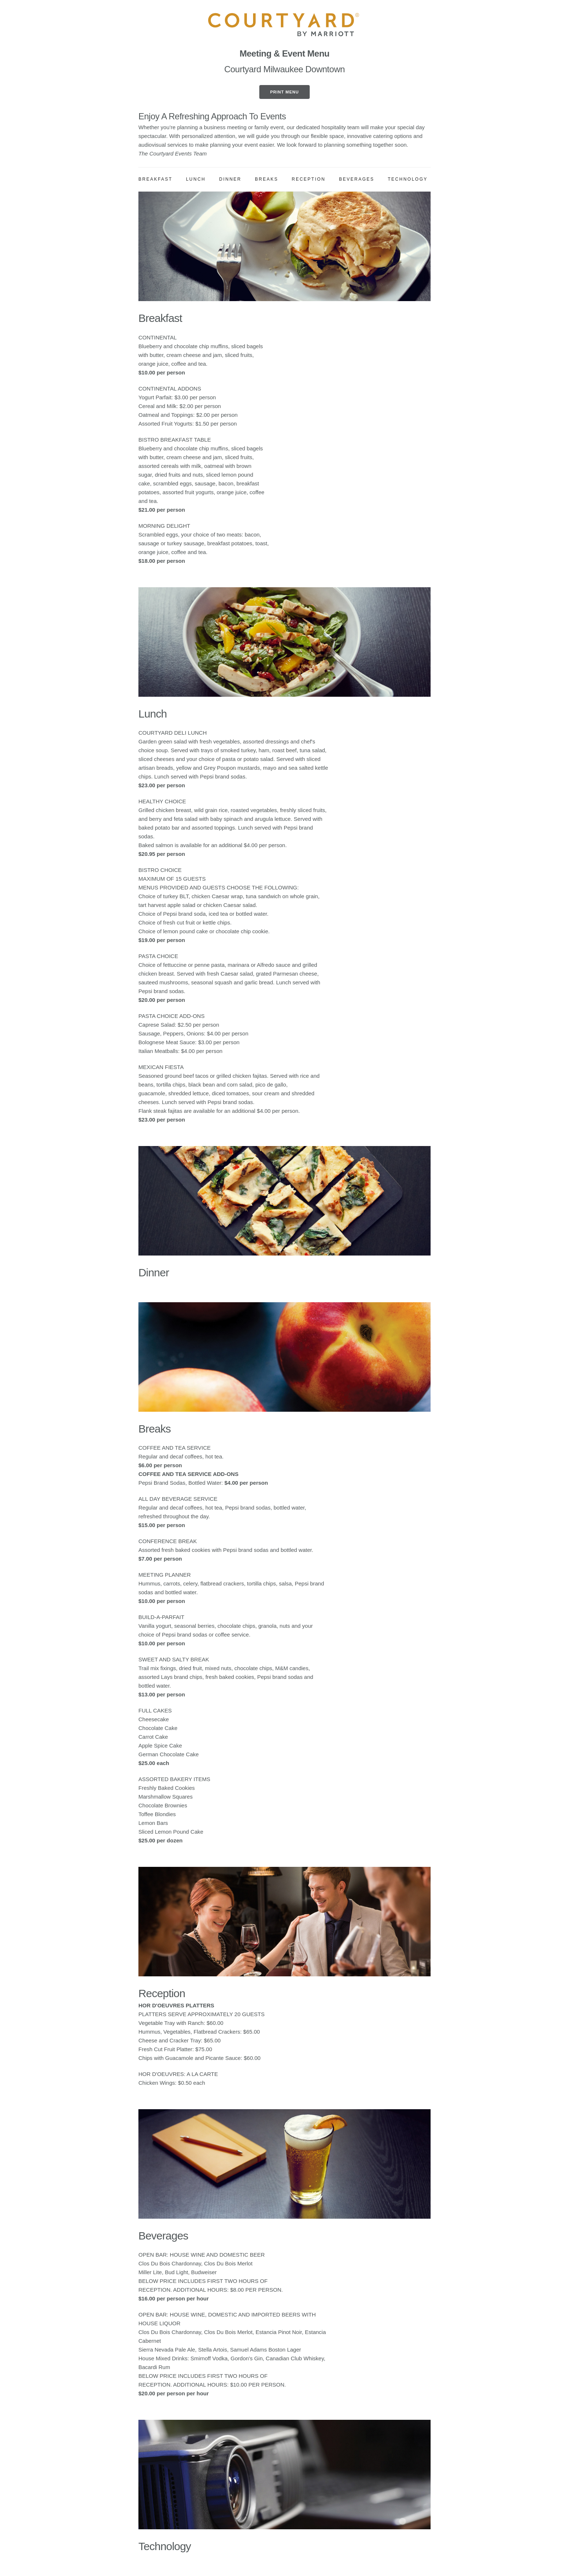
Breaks (266, 179)
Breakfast (155, 179)
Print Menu (284, 92)
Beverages (356, 179)
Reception (309, 179)
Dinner (230, 179)
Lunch (196, 179)
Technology (408, 179)
